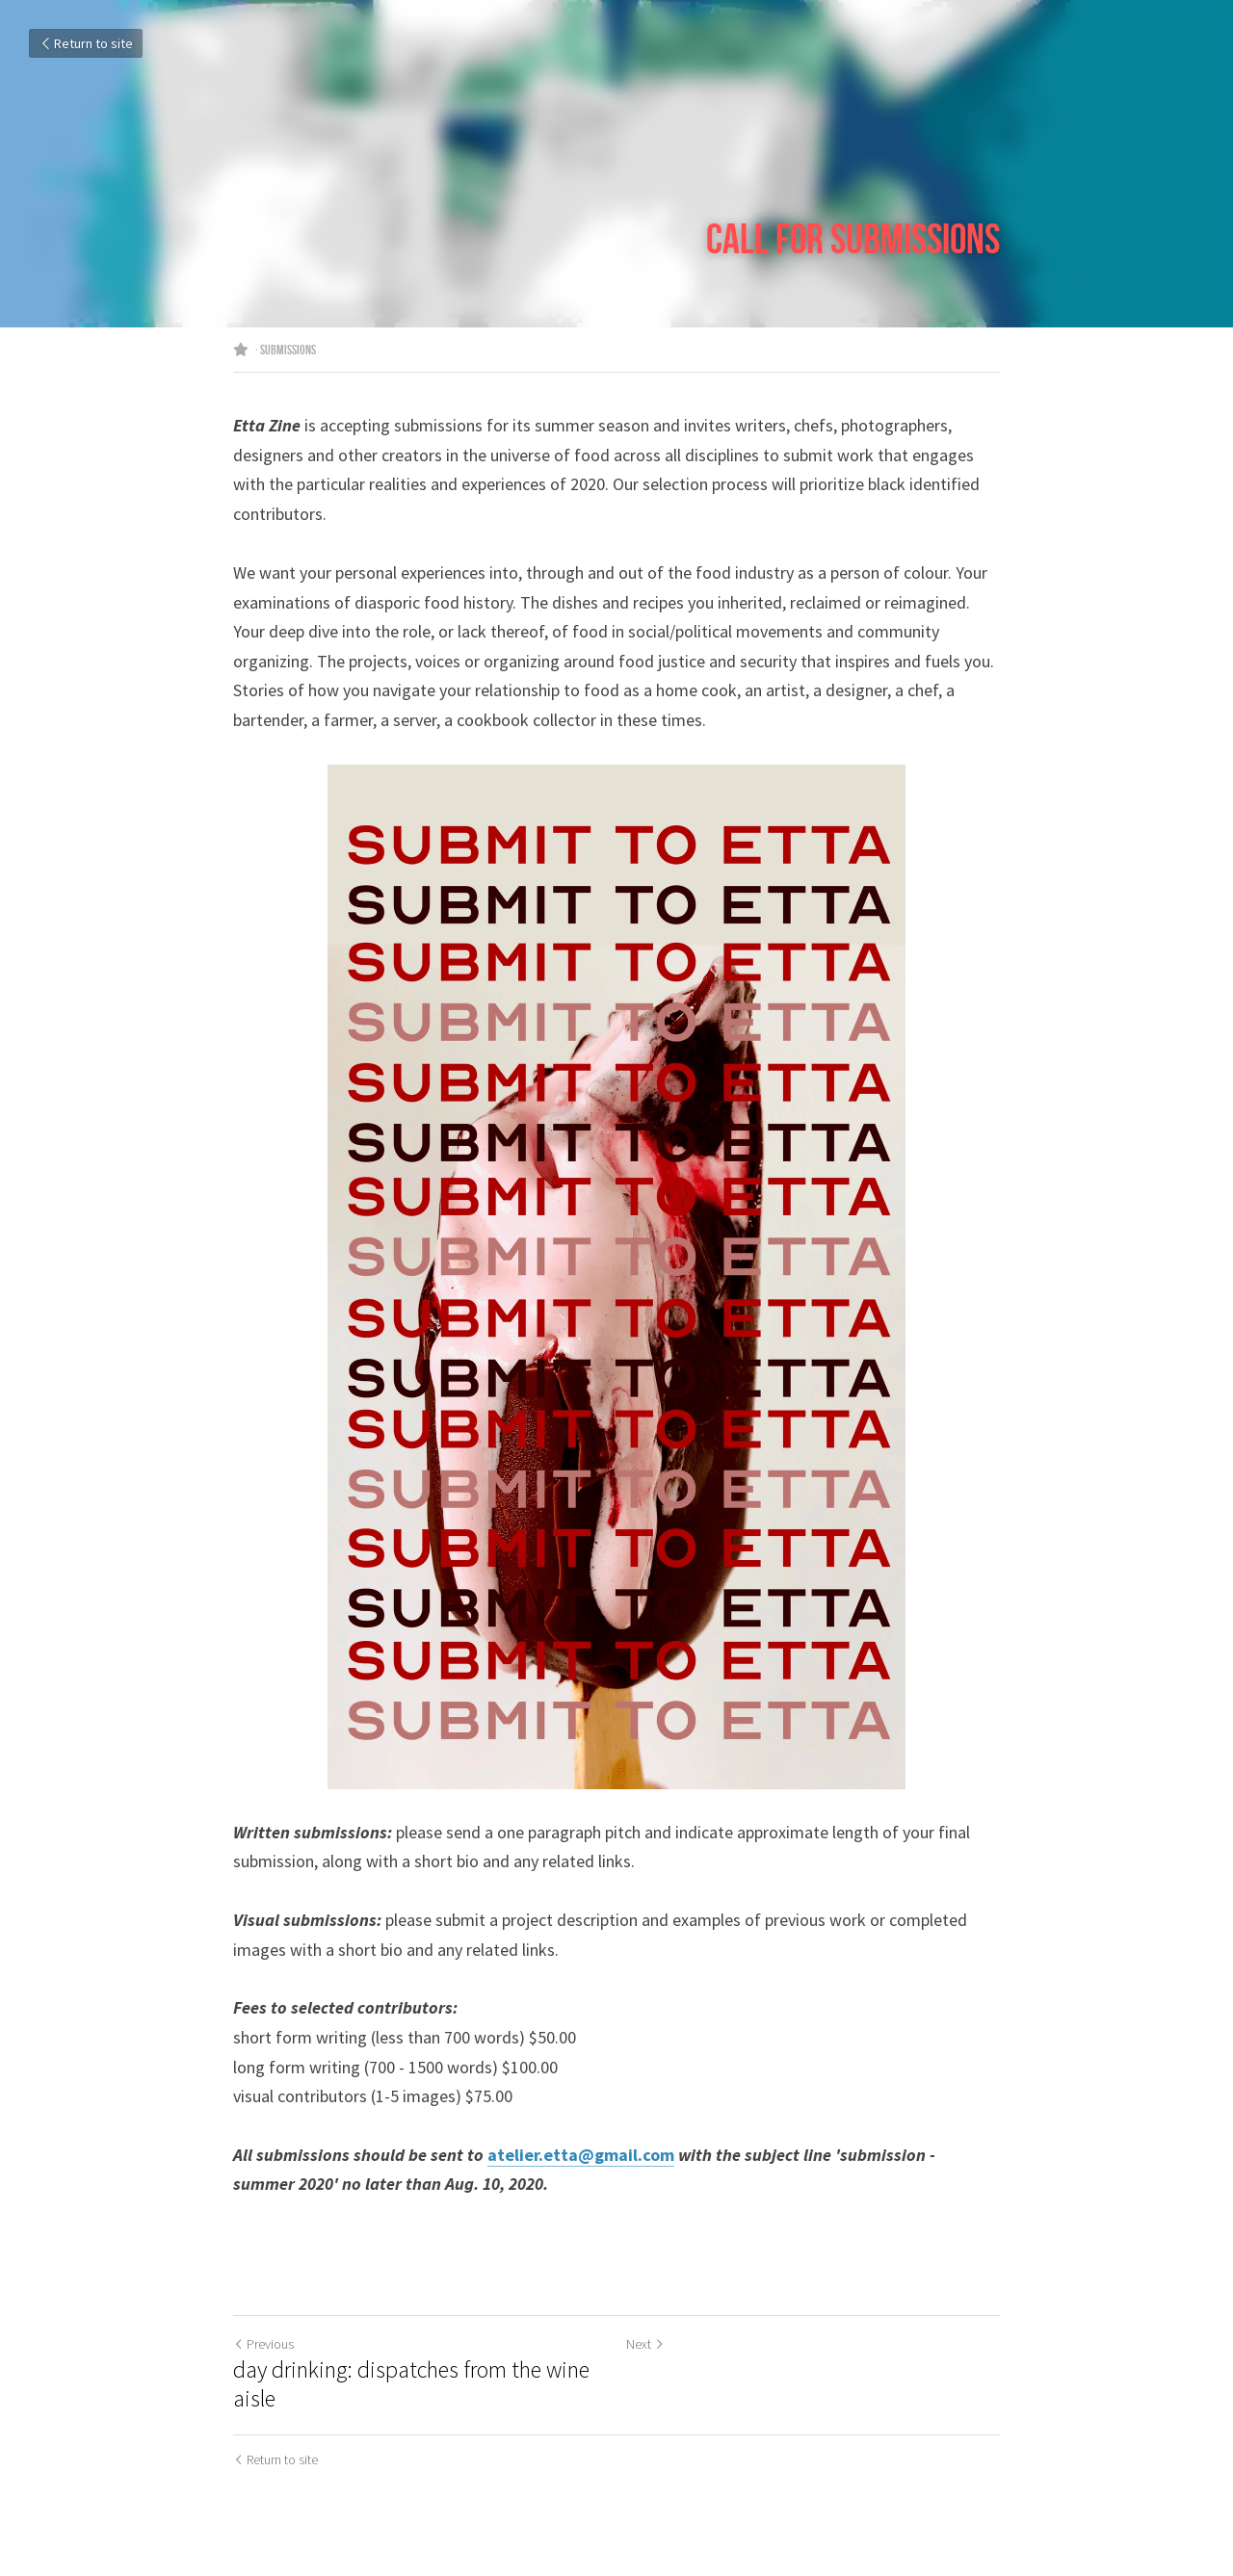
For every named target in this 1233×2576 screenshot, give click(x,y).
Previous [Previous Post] (263, 2344)
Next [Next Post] (645, 2344)
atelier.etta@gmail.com (580, 2155)
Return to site (86, 43)
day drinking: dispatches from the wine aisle (411, 2384)
